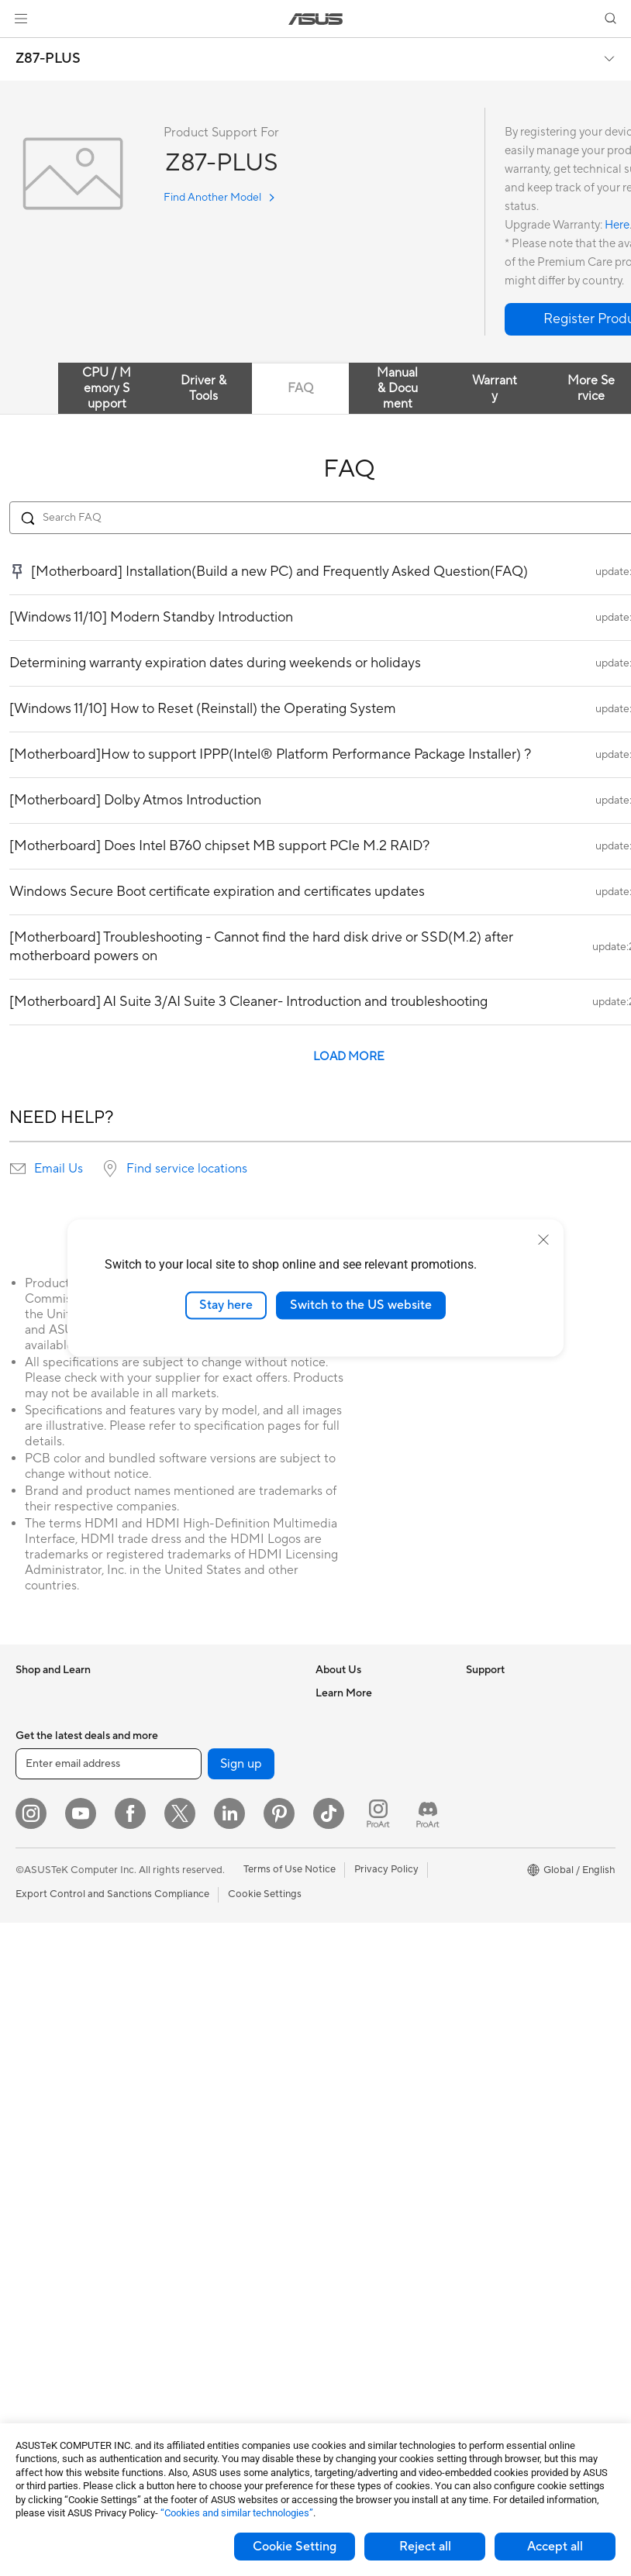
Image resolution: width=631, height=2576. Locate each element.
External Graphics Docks (220, 1739)
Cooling (34, 2312)
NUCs (29, 2090)
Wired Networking (205, 1915)
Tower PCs (40, 2043)
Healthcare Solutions (64, 1740)
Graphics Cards (52, 2266)
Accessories (43, 1763)
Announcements (352, 1739)
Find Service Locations (367, 1926)
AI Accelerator (196, 1762)
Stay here (226, 1305)
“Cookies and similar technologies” (236, 2513)
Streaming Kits (196, 2171)
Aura (477, 1949)
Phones (33, 1716)
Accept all (555, 2546)
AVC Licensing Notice (515, 1879)
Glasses (33, 2183)
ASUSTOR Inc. (349, 1809)
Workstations (46, 2136)
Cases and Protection (212, 2218)
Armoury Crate (500, 1926)
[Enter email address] (109, 2417)
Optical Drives (196, 1692)
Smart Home (192, 2054)
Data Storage (194, 1716)
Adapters (184, 1892)
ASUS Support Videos (366, 2042)
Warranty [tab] (494, 388)
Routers (181, 1833)
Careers (334, 1716)
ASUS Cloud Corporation (374, 1832)
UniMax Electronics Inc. (369, 1855)
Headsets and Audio (209, 2148)
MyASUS (336, 2065)
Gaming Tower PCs (59, 2067)
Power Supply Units (60, 2336)
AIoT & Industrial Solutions (223, 1984)
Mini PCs (36, 2113)
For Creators (45, 1857)
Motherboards (49, 2243)
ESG (476, 1692)
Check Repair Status (363, 1902)
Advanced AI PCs (506, 1786)
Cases (29, 2289)
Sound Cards (192, 1785)
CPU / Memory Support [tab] (106, 388)
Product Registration (364, 1949)
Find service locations (186, 1168)
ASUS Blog (491, 1902)
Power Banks (192, 2288)
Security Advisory (356, 2019)
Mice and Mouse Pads (213, 2125)
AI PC (479, 1763)
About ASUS (345, 1692)
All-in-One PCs (49, 2020)
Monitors (36, 1974)
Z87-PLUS (48, 58)
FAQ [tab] (300, 388)
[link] (315, 19)
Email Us (58, 1168)
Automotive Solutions (515, 1856)
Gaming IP (186, 2357)
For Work (37, 1833)
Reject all (425, 2546)
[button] (21, 19)
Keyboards (188, 2102)
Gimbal (179, 2334)
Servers (180, 2031)
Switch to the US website (361, 1305)
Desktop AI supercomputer (225, 2008)
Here (617, 225)
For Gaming (42, 1903)
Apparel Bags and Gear (216, 2195)
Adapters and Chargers (217, 2241)
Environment (495, 1716)
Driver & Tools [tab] (203, 388)
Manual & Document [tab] (397, 388)
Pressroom (340, 1785)
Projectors (40, 1997)
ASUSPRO (490, 1833)
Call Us (332, 1995)
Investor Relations (357, 1762)
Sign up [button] (241, 2417)
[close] (543, 1240)
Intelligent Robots (204, 1961)
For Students (45, 1880)
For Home (38, 1810)
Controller (186, 2311)
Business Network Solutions (226, 1938)
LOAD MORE (348, 1056)
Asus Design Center (511, 1809)
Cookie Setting (294, 2546)
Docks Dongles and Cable (222, 2264)
